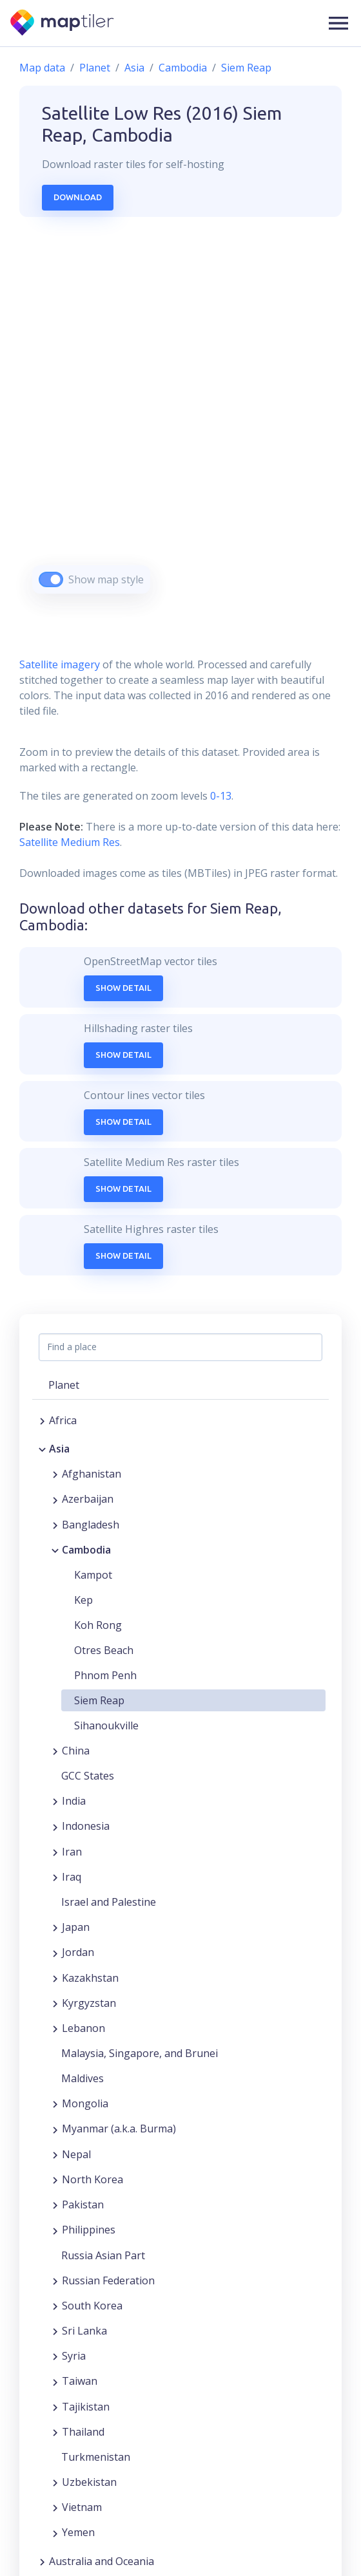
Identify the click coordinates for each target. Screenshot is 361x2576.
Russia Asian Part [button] (103, 2255)
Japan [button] (76, 1927)
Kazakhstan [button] (90, 1978)
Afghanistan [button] (91, 1474)
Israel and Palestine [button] (108, 1902)
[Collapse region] (42, 1448)
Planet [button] (63, 1385)
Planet (94, 68)
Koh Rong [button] (98, 1625)
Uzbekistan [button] (89, 2482)
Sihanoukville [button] (106, 1725)
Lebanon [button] (83, 2028)
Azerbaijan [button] (87, 1499)
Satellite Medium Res (69, 842)
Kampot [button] (93, 1575)
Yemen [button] (78, 2532)
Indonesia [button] (86, 1826)
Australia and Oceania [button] (101, 2561)
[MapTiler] (63, 23)
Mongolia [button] (85, 2103)
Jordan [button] (78, 1952)
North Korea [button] (92, 2179)
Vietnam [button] (82, 2507)
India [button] (74, 1801)
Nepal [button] (76, 2154)
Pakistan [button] (83, 2204)
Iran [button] (72, 1852)
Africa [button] (63, 1420)
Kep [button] (83, 1600)
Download (78, 197)
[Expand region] (42, 1420)
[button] (338, 23)
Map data (42, 68)
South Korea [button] (92, 2306)
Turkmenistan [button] (95, 2457)
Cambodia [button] (86, 1550)
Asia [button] (59, 1449)
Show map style (106, 579)
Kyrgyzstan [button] (89, 2003)
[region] (180, 421)
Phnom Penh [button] (105, 1675)
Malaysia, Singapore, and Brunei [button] (139, 2053)
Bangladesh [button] (90, 1525)
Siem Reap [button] (99, 1700)
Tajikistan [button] (86, 2407)
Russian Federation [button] (108, 2280)
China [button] (76, 1751)
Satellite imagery (59, 664)
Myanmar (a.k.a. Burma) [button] (119, 2128)
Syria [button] (74, 2356)
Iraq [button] (71, 1877)
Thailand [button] (83, 2432)
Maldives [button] (82, 2078)
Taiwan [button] (79, 2381)
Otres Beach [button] (103, 1650)
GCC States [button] (87, 1776)
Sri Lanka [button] (84, 2331)
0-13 (219, 796)
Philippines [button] (88, 2230)
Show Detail (123, 987)
